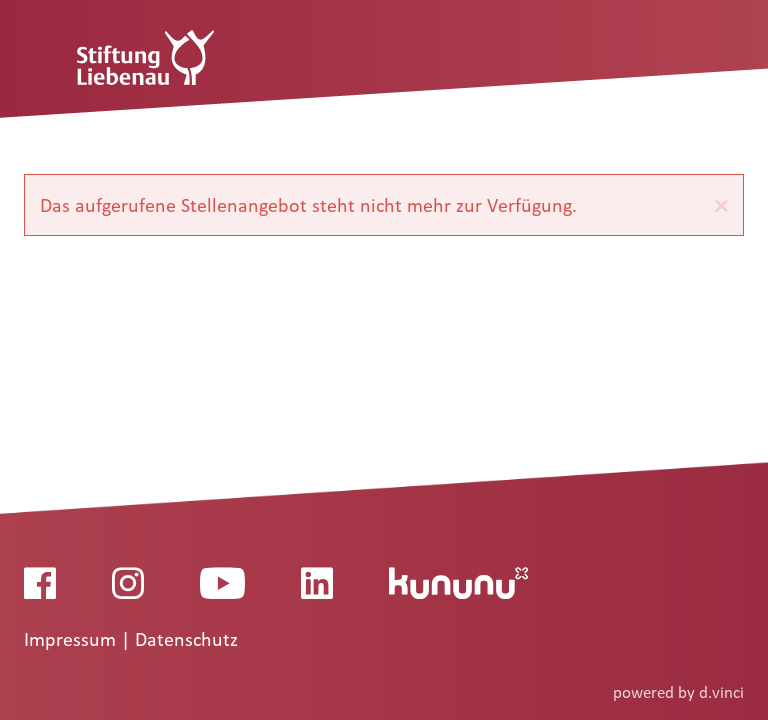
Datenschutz (186, 640)
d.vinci (721, 692)
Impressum (72, 640)
